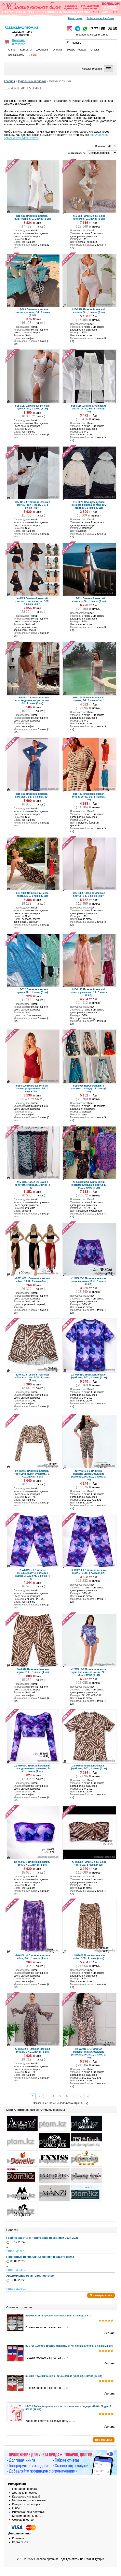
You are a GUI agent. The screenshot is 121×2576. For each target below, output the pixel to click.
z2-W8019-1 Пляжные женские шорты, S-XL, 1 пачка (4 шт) (89, 1571)
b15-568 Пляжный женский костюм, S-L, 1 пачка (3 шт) (89, 217)
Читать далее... (16, 2251)
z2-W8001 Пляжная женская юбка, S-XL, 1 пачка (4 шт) (88, 1957)
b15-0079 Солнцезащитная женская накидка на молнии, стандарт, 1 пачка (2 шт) (89, 505)
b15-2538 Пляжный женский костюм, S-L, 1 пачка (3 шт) (88, 311)
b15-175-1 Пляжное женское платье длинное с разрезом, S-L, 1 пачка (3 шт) (32, 700)
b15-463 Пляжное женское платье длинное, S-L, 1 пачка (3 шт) (32, 312)
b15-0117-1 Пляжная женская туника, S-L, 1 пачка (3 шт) (32, 407)
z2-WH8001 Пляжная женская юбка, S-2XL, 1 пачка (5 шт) (32, 1280)
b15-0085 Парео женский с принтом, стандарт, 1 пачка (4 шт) (32, 1185)
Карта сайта (20, 2542)
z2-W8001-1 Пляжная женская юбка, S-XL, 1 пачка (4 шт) (32, 1957)
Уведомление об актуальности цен (30, 2275)
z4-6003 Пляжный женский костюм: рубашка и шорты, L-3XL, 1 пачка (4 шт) (88, 1185)
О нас (11, 49)
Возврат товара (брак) (26, 2504)
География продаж (24, 2488)
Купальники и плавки (32, 81)
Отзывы (95, 49)
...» (66, 2327)
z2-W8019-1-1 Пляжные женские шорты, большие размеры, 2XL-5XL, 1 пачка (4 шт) (32, 1574)
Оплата (57, 49)
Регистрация (75, 18)
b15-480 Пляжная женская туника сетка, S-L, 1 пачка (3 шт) (88, 796)
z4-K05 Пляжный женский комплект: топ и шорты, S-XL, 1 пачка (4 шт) (32, 601)
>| (88, 2096)
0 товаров (18, 44)
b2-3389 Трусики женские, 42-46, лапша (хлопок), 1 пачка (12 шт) (63, 2376)
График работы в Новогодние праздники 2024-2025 (42, 2237)
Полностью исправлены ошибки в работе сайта (40, 2256)
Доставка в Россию (24, 2492)
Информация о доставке (28, 2512)
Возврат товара (76, 49)
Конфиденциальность (26, 2515)
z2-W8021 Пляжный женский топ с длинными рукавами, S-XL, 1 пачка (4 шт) (32, 1474)
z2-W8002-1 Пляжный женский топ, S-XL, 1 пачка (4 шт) (32, 1863)
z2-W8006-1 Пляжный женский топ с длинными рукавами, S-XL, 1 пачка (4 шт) (32, 1768)
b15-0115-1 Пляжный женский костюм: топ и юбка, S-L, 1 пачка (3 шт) (32, 505)
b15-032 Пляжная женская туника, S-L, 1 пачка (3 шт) (32, 991)
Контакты (26, 49)
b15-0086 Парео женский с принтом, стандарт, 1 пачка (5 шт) (89, 1088)
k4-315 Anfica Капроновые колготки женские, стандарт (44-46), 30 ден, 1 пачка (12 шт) (68, 2408)
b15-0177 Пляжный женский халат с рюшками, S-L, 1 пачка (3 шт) (88, 992)
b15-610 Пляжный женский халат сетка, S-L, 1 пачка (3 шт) (32, 217)
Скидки (33, 54)
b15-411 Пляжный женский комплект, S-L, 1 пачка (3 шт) (89, 600)
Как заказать (16, 54)
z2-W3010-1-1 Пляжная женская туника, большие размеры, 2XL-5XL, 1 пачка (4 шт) (88, 2053)
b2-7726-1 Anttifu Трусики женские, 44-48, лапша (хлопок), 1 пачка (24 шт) (69, 2345)
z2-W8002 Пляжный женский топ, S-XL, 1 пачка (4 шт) (89, 1863)
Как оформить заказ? (26, 2496)
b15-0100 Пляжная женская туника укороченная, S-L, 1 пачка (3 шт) (32, 1088)
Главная (9, 81)
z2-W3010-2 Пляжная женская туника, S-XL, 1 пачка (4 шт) (32, 2050)
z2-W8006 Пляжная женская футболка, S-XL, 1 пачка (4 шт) (89, 1767)
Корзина (18, 40)
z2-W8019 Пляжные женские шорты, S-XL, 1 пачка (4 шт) (32, 1671)
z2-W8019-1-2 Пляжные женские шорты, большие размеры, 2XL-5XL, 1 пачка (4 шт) (88, 1475)
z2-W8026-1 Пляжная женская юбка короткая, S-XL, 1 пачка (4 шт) (88, 1281)
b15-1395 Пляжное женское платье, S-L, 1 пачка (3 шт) (32, 894)
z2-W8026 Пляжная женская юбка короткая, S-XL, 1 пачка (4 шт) (32, 1377)
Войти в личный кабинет (100, 18)
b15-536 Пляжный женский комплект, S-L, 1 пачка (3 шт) (32, 795)
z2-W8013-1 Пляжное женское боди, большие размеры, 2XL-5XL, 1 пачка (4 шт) (89, 1672)
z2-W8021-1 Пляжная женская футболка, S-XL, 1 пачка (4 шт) (89, 1376)
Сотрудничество (22, 2519)
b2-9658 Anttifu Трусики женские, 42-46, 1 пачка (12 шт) (58, 2315)
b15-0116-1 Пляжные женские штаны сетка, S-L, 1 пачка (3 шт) (88, 408)
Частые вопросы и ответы (29, 2500)
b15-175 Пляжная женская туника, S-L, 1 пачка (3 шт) (88, 699)
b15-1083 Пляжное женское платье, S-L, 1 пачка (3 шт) (88, 894)
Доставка (42, 49)
